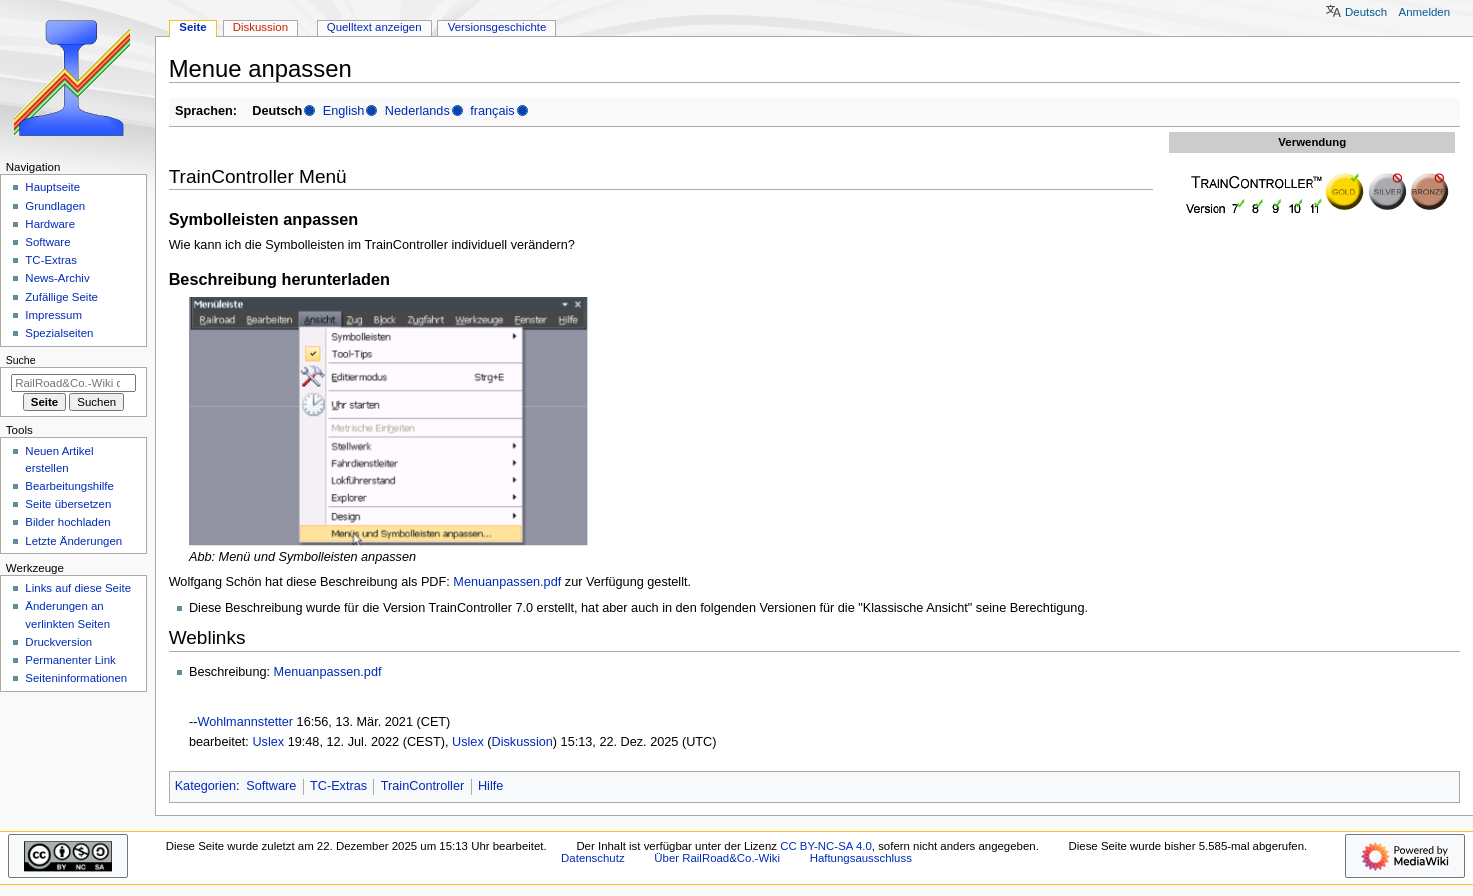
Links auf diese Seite (78, 588)
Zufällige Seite (61, 297)
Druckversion (58, 642)
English (344, 111)
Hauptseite (52, 187)
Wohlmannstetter (245, 722)
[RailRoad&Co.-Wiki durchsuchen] (73, 383)
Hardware (50, 224)
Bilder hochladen (67, 522)
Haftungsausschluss (861, 858)
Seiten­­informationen (76, 678)
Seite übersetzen (68, 504)
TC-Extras (338, 786)
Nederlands (417, 111)
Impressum (53, 315)
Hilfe (490, 786)
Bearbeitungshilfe (69, 486)
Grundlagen (55, 206)
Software (271, 786)
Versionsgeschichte (497, 27)
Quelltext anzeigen (374, 27)
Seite (192, 27)
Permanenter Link (70, 660)
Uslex (268, 742)
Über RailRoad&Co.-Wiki (717, 858)
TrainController (422, 786)
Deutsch (1366, 12)
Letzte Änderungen (73, 541)
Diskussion (522, 742)
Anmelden (1425, 12)
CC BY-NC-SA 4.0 (826, 846)
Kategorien (205, 786)
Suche (21, 360)
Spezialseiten (59, 333)
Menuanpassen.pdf (507, 582)
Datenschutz (593, 858)
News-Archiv (57, 278)
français (492, 111)
